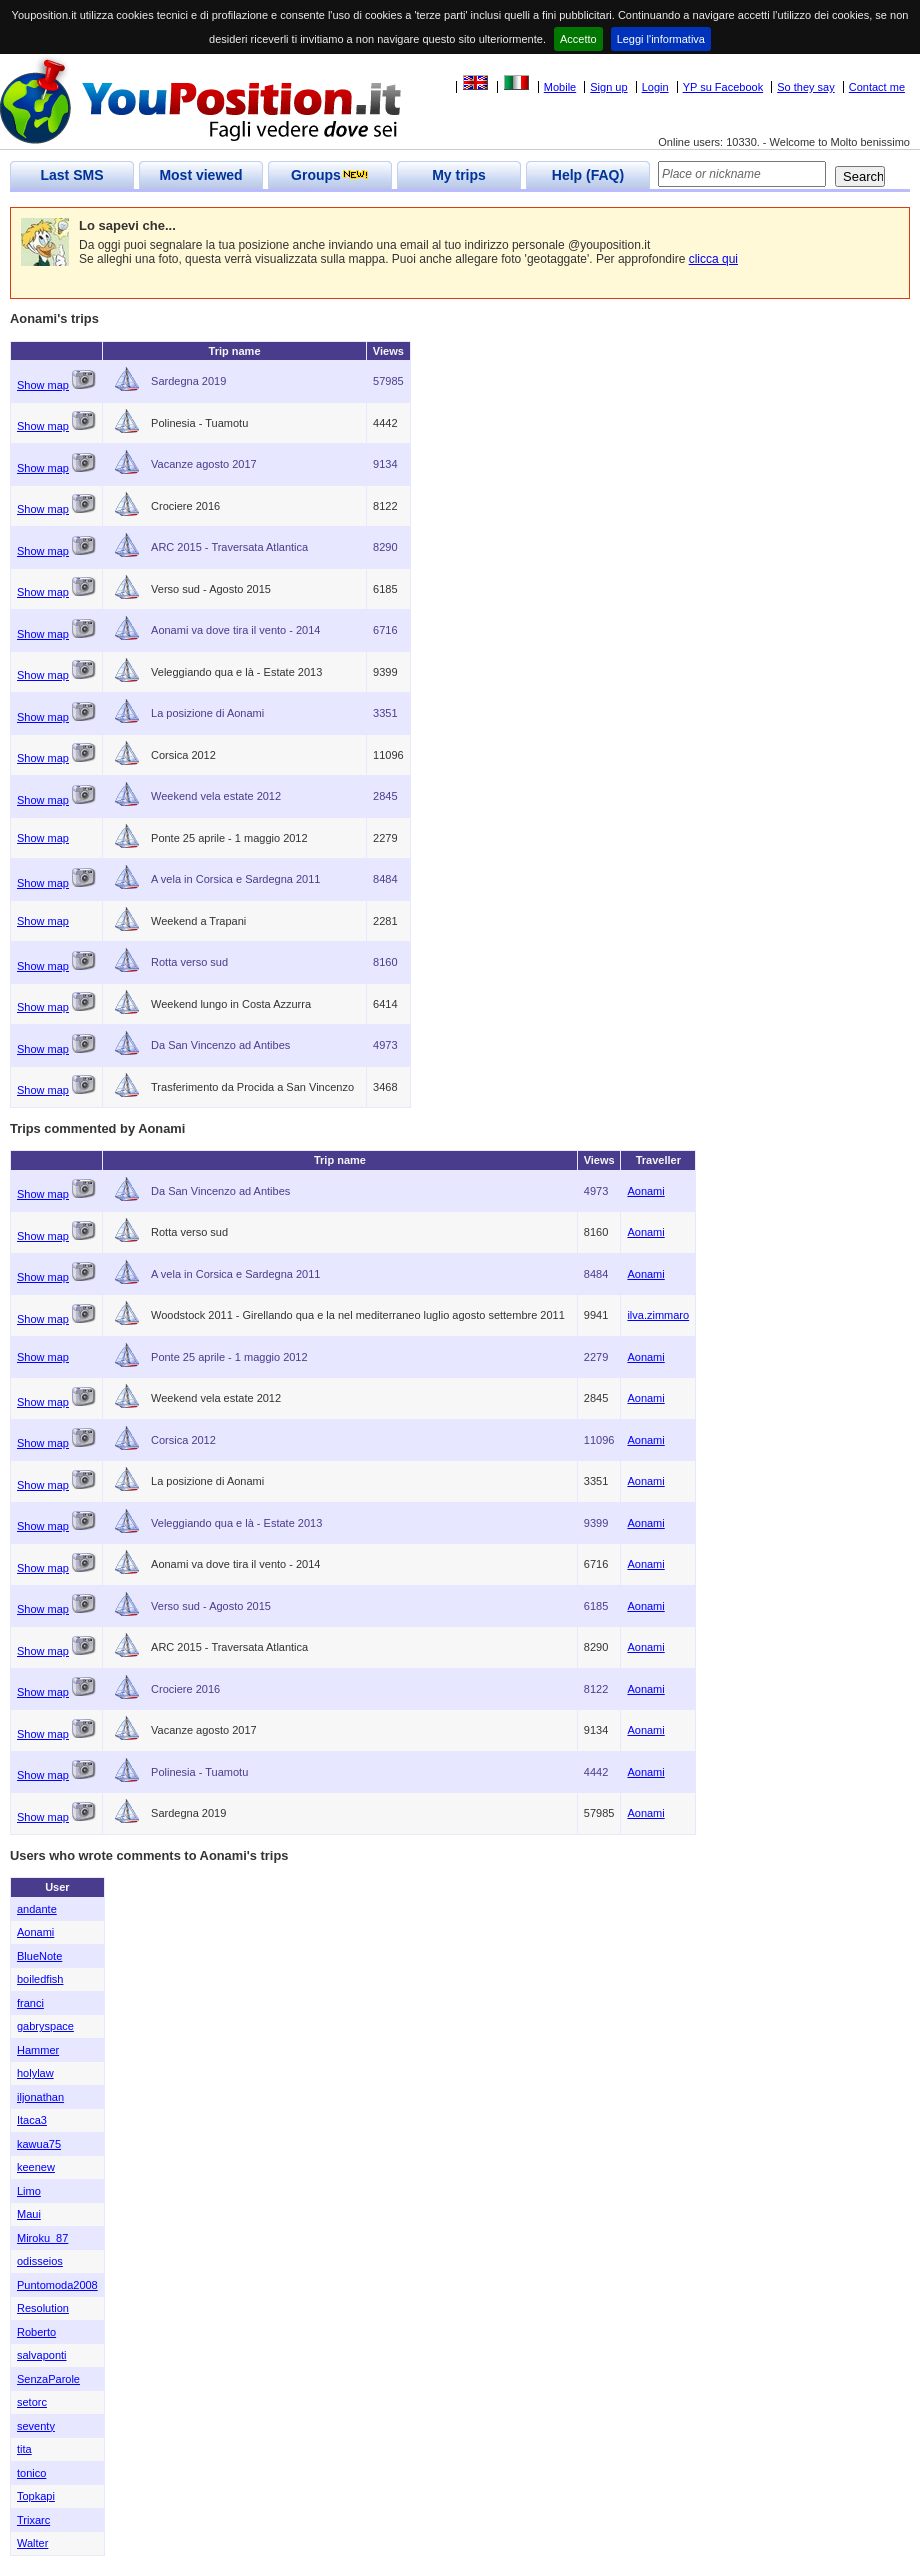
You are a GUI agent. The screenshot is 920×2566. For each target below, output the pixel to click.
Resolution (43, 2308)
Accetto (578, 39)
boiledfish (40, 1979)
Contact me (877, 87)
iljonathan (40, 2097)
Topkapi (36, 2496)
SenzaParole (48, 2379)
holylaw (35, 2073)
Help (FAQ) (588, 175)
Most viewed (200, 175)
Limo (29, 2191)
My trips (459, 175)
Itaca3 (32, 2120)
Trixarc (33, 2520)
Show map (43, 385)
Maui (29, 2214)
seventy (36, 2426)
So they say (805, 87)
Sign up (608, 87)
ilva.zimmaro (658, 1315)
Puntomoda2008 (57, 2285)
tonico (31, 2473)
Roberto (36, 2332)
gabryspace (45, 2026)
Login (655, 87)
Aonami (645, 1191)
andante (37, 1909)
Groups (330, 175)
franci (30, 2003)
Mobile (560, 87)
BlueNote (39, 1956)
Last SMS (71, 175)
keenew (36, 2167)
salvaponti (42, 2355)
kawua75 (39, 2144)
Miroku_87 (42, 2238)
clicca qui (713, 259)
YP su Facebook (723, 87)
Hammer (38, 2050)
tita (24, 2449)
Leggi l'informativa (661, 39)
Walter (32, 2543)
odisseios (40, 2261)
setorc (32, 2402)
